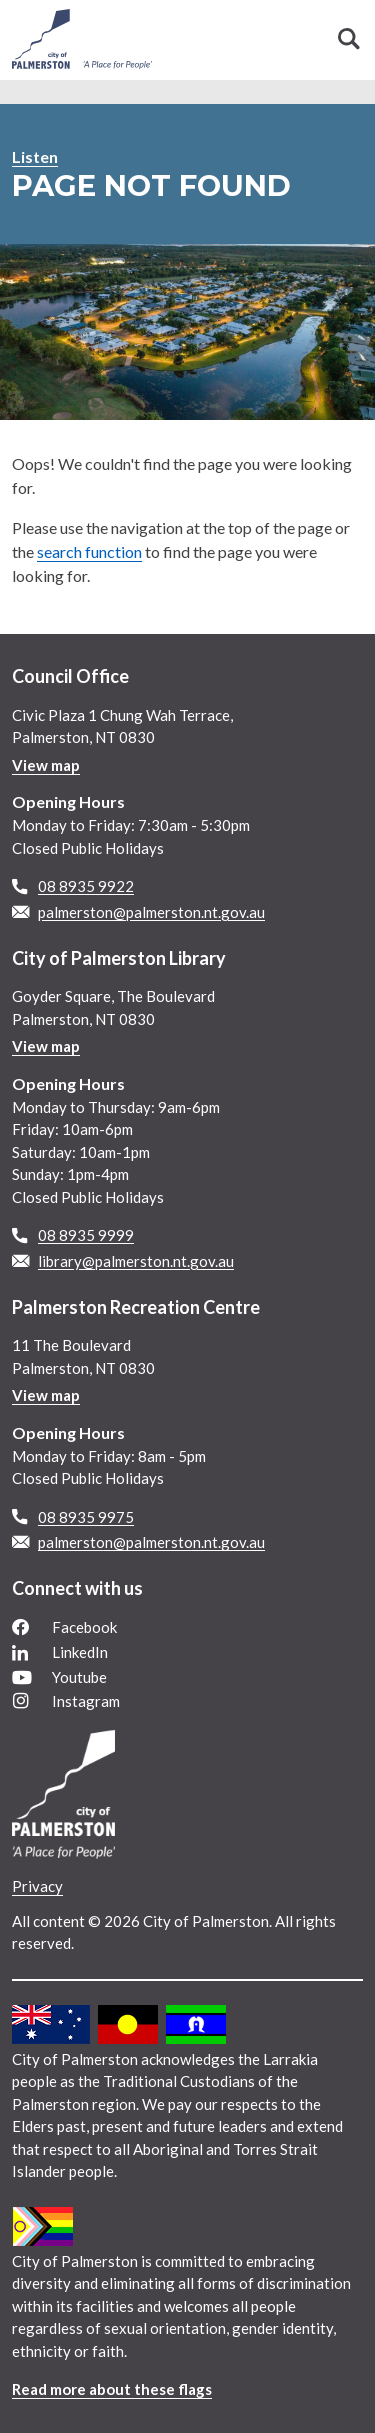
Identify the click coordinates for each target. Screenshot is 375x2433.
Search (349, 39)
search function (89, 551)
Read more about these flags (112, 2389)
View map (46, 765)
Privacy (37, 1886)
